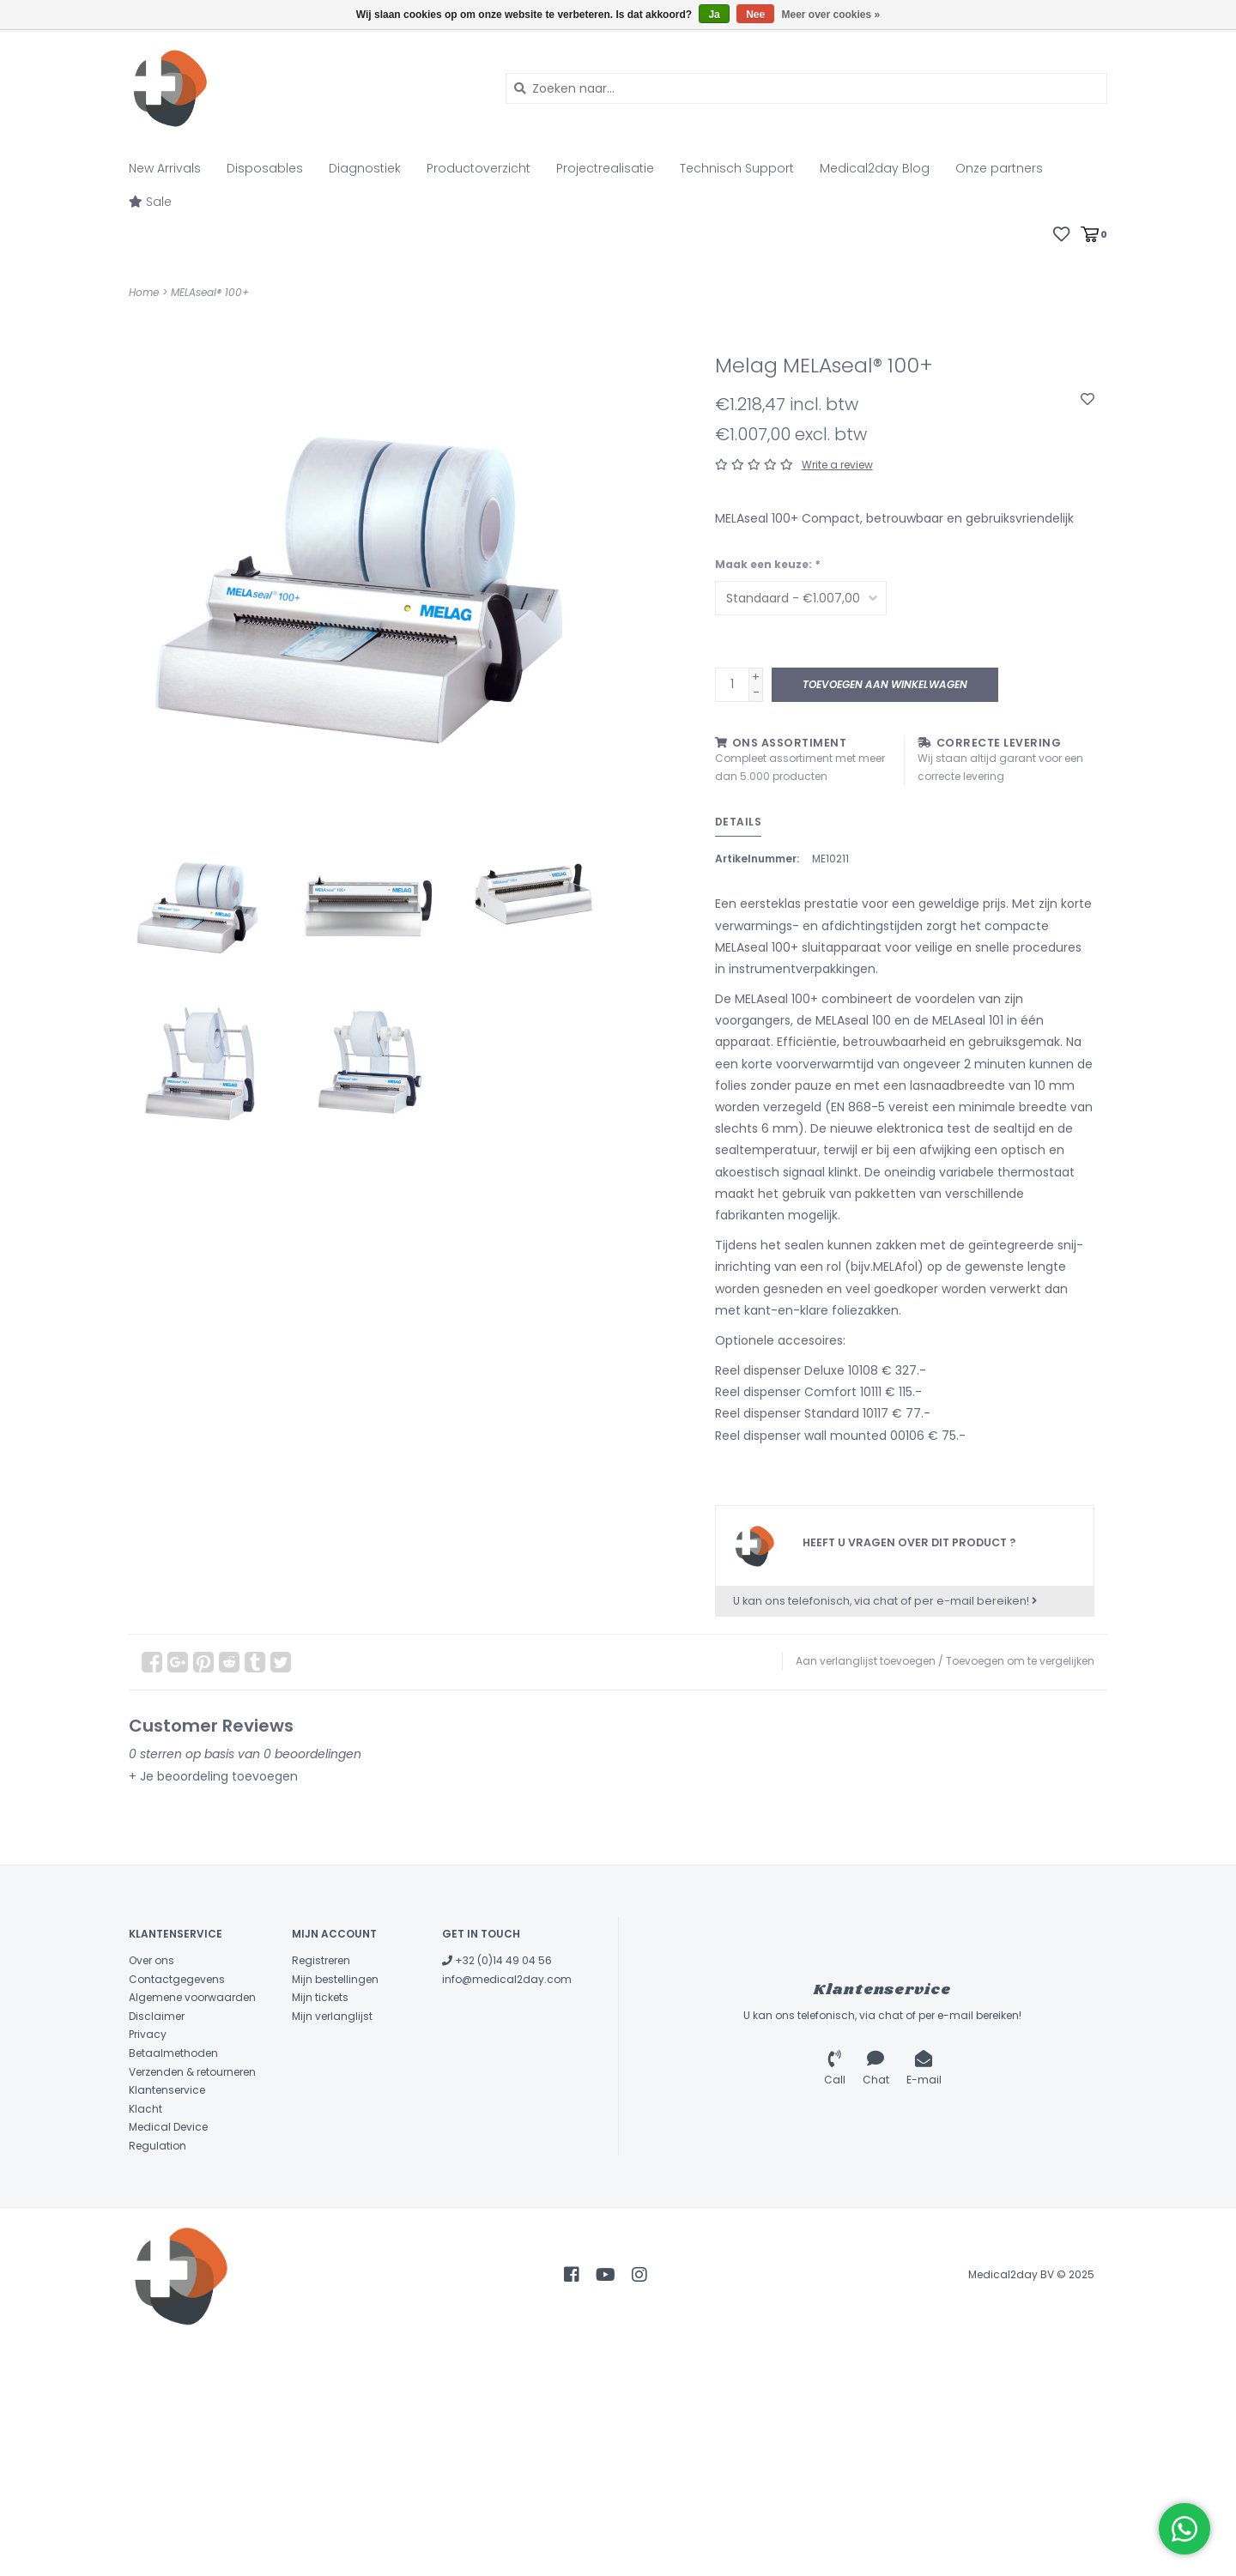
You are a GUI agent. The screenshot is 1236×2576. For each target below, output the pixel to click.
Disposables (265, 168)
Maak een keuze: (767, 564)
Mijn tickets (320, 1997)
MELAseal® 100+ (210, 292)
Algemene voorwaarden (192, 1997)
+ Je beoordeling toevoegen (213, 1776)
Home (144, 292)
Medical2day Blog (875, 168)
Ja (713, 15)
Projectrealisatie (605, 168)
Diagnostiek (365, 168)
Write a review (837, 464)
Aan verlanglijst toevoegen (866, 1661)
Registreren (321, 1960)
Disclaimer (157, 2016)
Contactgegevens (177, 1979)
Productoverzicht (478, 168)
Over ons (151, 1960)
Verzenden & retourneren (192, 2072)
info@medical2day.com (507, 1979)
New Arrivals (165, 168)
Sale (150, 201)
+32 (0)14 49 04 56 (497, 1960)
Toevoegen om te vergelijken (1020, 1661)
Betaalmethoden (173, 2053)
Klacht (145, 2108)
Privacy (148, 2034)
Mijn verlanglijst (332, 2016)
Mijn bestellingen (335, 1979)
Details (738, 821)
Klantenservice (167, 2090)
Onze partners (999, 168)
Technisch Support (737, 168)
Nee (755, 15)
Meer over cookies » (831, 15)
